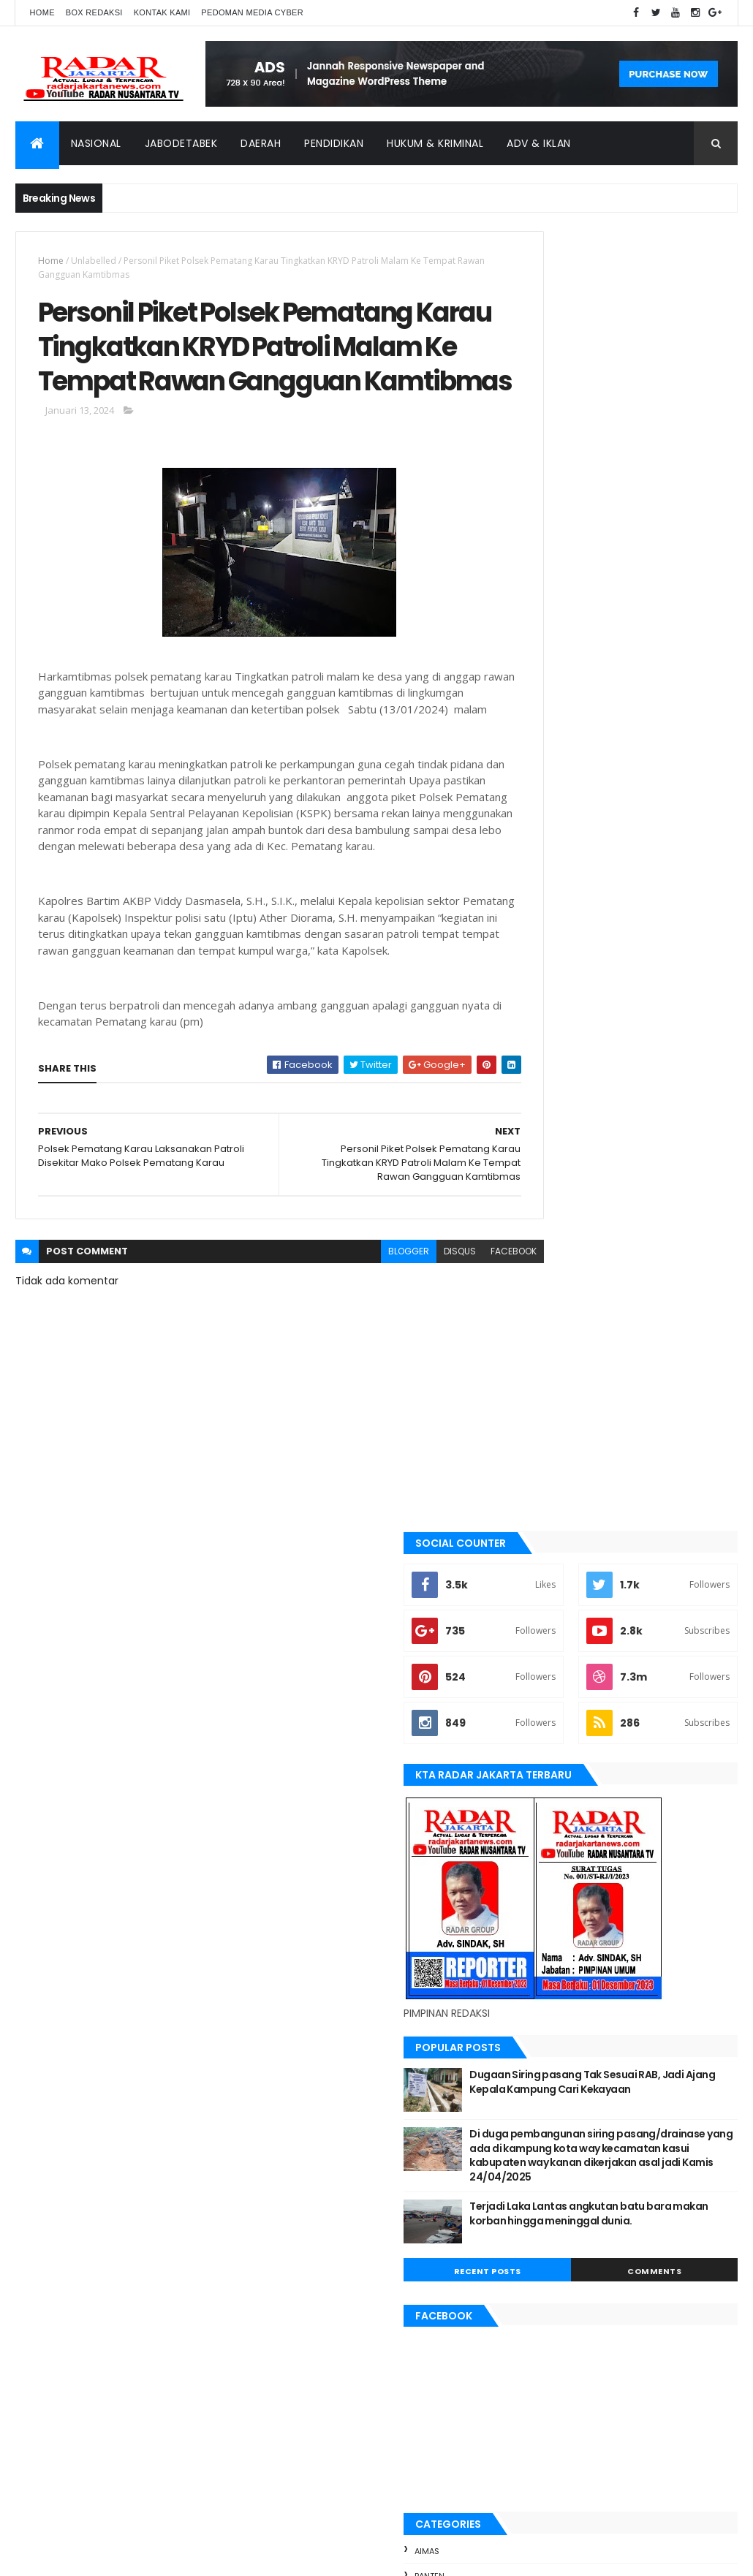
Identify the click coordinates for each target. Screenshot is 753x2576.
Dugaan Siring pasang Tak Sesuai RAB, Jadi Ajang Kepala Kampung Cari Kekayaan (654, 1052)
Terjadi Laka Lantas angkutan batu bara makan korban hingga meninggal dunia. (654, 1198)
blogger (354, 1352)
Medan (539, 1850)
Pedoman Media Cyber (252, 12)
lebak (536, 1801)
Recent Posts (569, 1249)
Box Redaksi (94, 12)
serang (541, 1925)
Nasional (96, 143)
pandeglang (551, 1900)
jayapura (545, 1751)
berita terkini (553, 1653)
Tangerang (549, 1974)
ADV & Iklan (539, 143)
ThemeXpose (97, 2556)
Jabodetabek (181, 143)
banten (540, 1554)
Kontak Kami (162, 12)
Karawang (548, 1776)
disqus (406, 1352)
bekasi (538, 1603)
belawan (543, 1628)
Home (42, 12)
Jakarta (542, 1702)
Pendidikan (333, 143)
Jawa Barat (549, 1726)
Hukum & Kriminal (435, 143)
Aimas (537, 1529)
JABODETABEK (551, 1677)
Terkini (539, 2023)
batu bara (546, 1578)
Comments (682, 1249)
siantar (541, 1949)
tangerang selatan (567, 1998)
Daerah (261, 143)
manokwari (550, 1825)
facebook (459, 1352)
